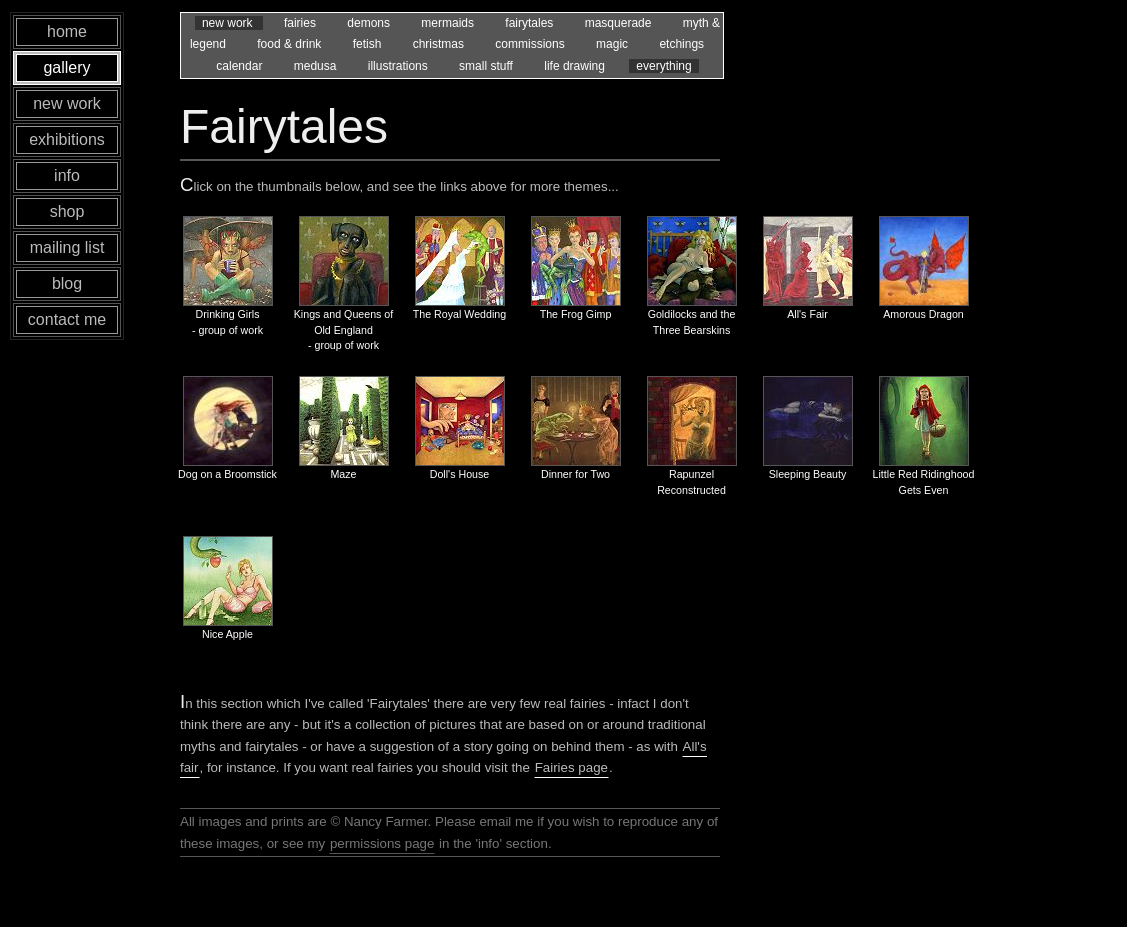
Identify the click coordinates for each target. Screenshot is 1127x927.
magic (613, 44)
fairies (301, 23)
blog (67, 283)
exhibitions (67, 139)
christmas (440, 44)
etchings (681, 44)
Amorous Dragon (923, 314)
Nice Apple (227, 634)
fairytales (530, 23)
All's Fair (807, 314)
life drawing (576, 66)
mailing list (67, 247)
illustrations (399, 66)
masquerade (620, 23)
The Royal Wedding (459, 314)
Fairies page (571, 767)
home (67, 31)
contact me (67, 319)
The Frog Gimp (576, 314)
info (67, 175)
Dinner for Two (575, 474)
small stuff (487, 66)
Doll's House (459, 474)
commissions (531, 44)
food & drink (290, 44)
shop (67, 211)
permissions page (382, 843)
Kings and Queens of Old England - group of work (344, 329)
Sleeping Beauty (808, 474)
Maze (343, 474)
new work (229, 23)
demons (370, 23)
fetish (369, 44)
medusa (317, 66)
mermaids (449, 23)
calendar (240, 66)
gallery (66, 67)
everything (663, 66)
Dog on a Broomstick (227, 474)
